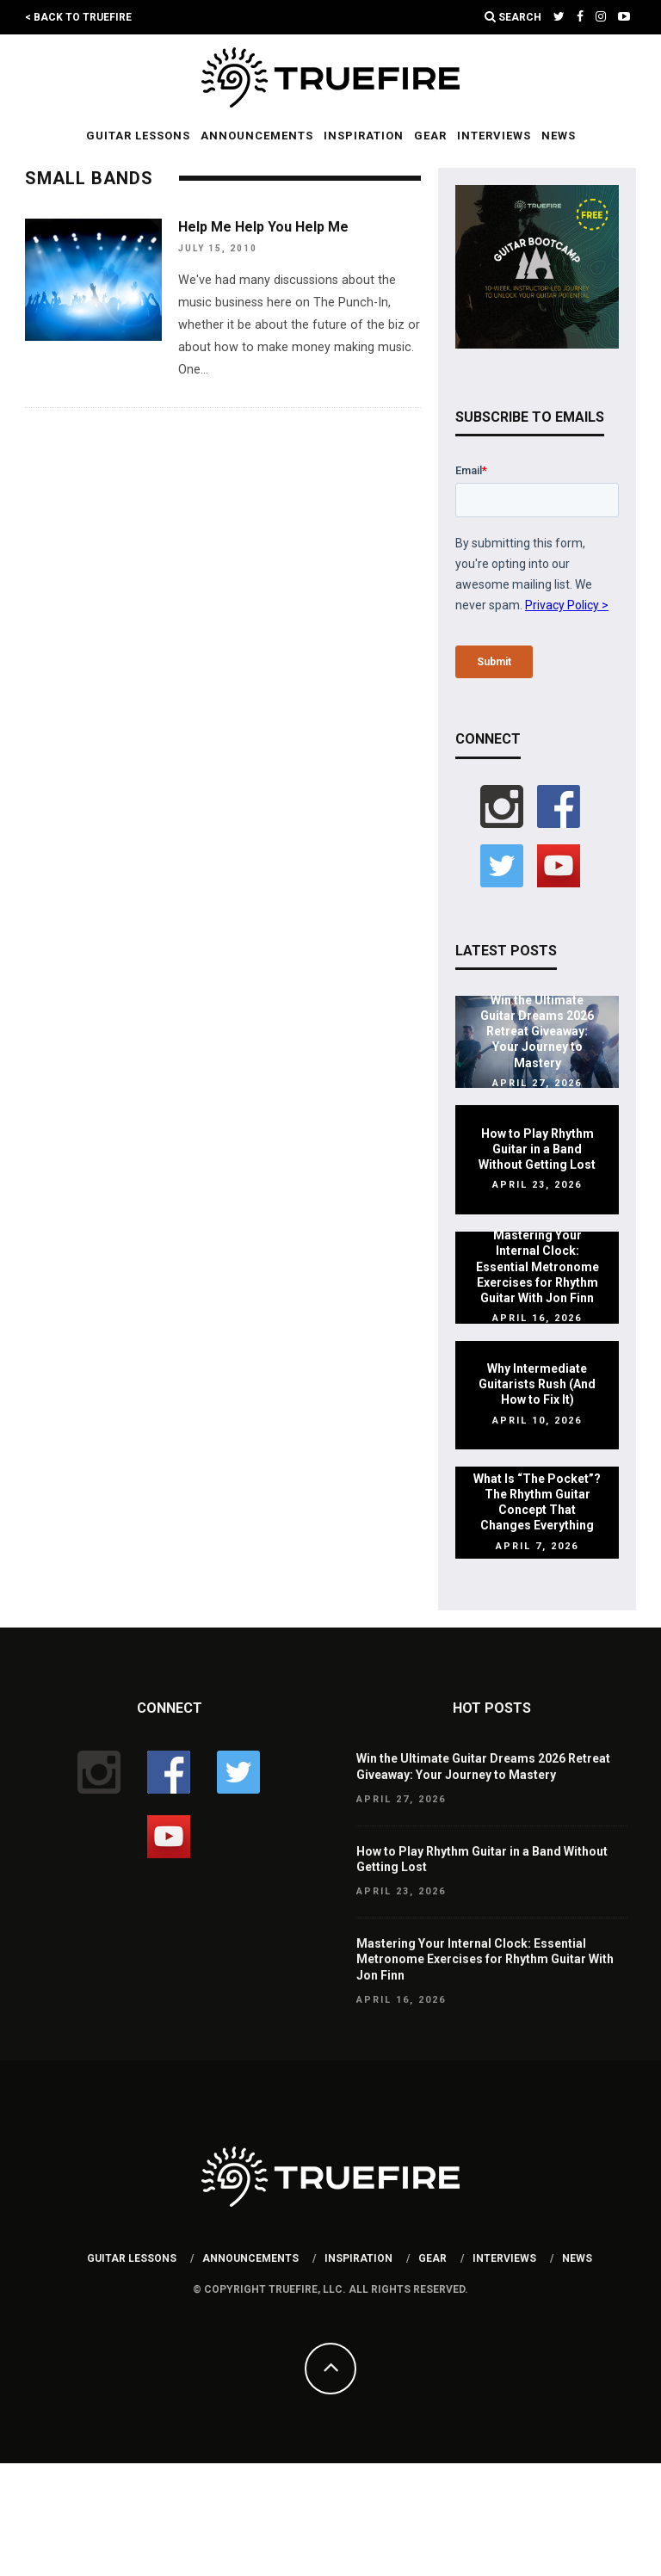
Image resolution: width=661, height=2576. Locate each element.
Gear (430, 135)
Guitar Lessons (138, 135)
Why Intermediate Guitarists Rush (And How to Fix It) (537, 1384)
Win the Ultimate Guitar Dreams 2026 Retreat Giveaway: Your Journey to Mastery (537, 1031)
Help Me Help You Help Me (263, 227)
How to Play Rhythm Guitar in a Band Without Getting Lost (537, 1149)
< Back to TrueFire (78, 17)
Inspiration (364, 135)
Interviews (494, 135)
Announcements (257, 135)
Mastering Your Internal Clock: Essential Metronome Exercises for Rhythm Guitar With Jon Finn (537, 1266)
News (558, 135)
